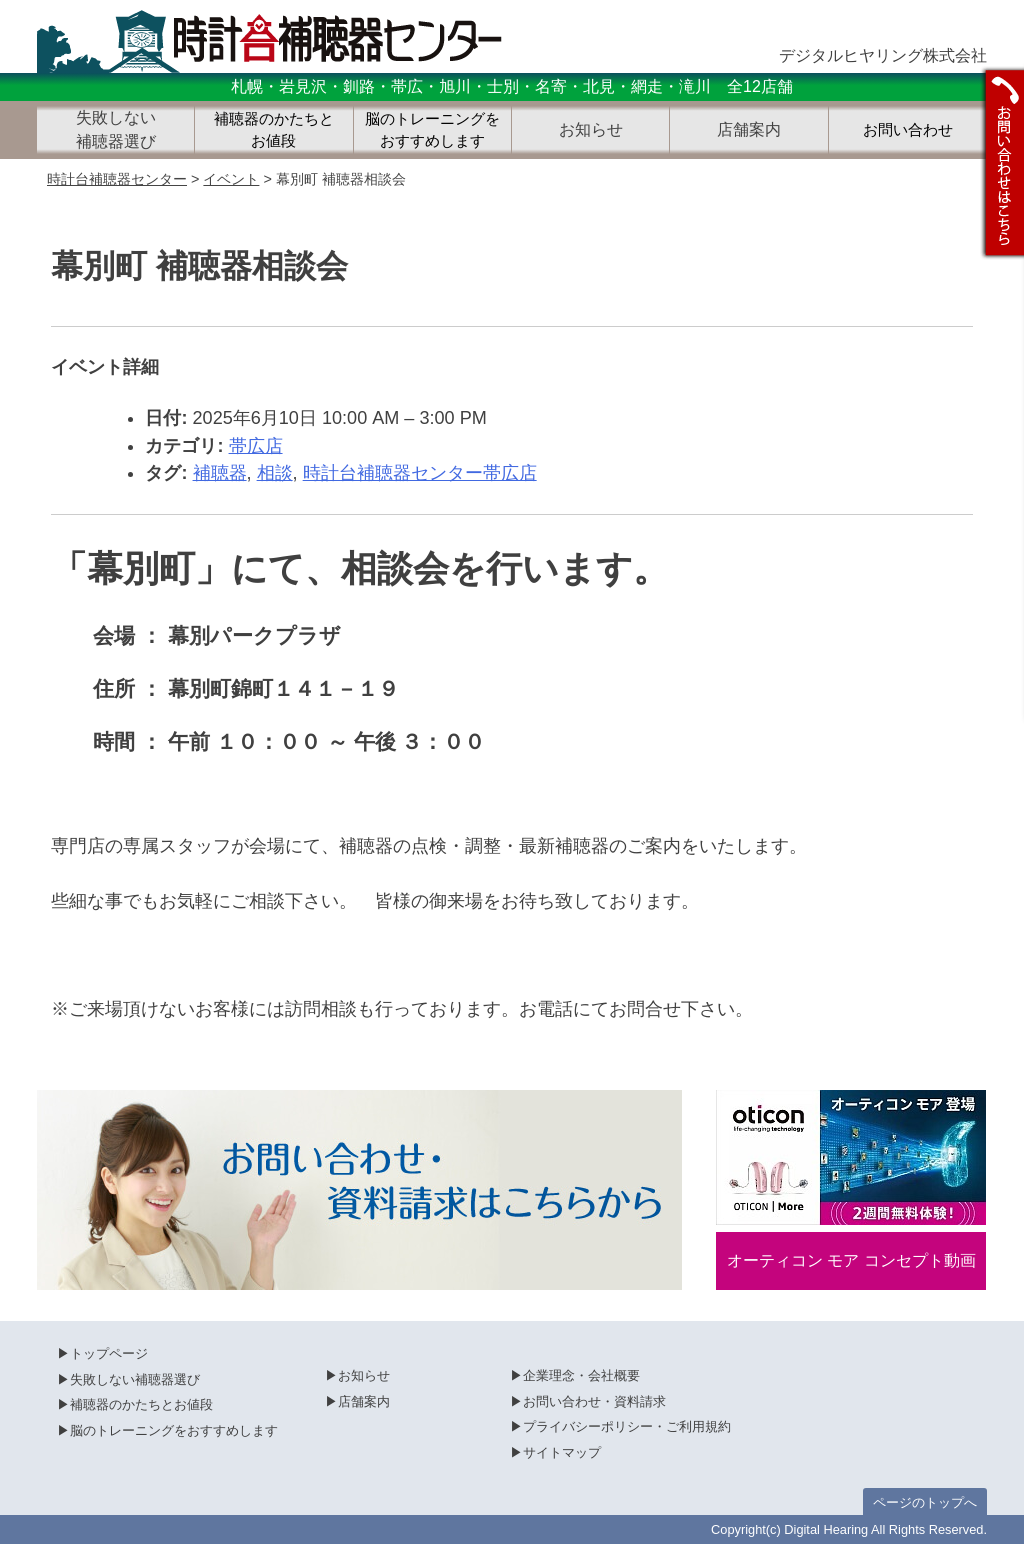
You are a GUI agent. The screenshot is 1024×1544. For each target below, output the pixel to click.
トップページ (109, 1353)
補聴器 (220, 473)
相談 (275, 473)
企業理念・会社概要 (581, 1375)
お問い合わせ (908, 130)
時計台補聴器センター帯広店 (420, 473)
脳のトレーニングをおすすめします (432, 130)
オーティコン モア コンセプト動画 (851, 1260)
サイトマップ (562, 1452)
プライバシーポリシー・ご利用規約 (627, 1426)
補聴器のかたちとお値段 (274, 130)
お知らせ (364, 1375)
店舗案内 (364, 1401)
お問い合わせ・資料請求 (594, 1401)
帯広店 (256, 446)
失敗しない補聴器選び (135, 1379)
